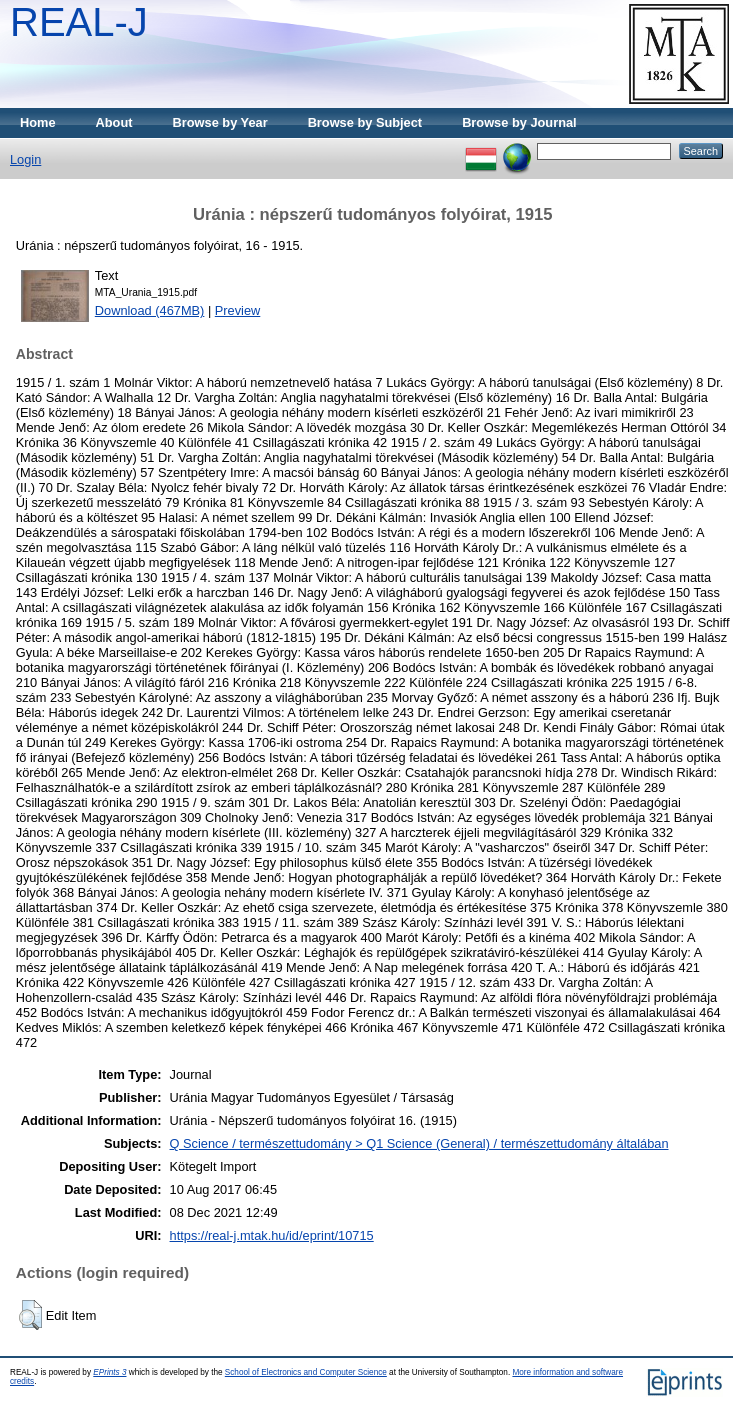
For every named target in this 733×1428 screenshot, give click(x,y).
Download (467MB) (150, 310)
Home (38, 122)
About (114, 122)
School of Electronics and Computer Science (306, 1372)
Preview (238, 310)
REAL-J (79, 22)
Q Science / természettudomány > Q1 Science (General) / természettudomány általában (419, 1143)
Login (25, 159)
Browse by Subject (365, 122)
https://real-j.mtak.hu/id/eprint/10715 (272, 1235)
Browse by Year (220, 122)
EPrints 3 (109, 1372)
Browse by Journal (519, 122)
